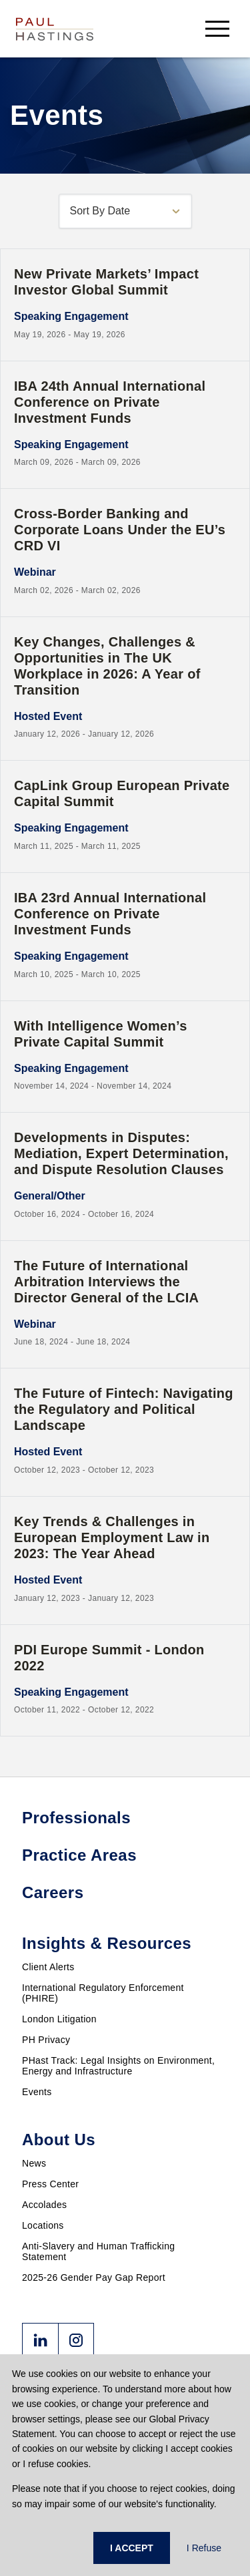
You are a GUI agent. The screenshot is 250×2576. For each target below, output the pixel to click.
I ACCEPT (131, 2548)
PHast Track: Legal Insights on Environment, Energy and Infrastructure (118, 2065)
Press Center (50, 2184)
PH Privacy (46, 2039)
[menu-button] (217, 28)
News (34, 2163)
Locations (43, 2225)
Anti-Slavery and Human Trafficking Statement (98, 2251)
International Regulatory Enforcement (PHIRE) (103, 1993)
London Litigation (59, 2019)
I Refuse (204, 2548)
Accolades (44, 2204)
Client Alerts (48, 1967)
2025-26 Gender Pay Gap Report (93, 2277)
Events (37, 2091)
